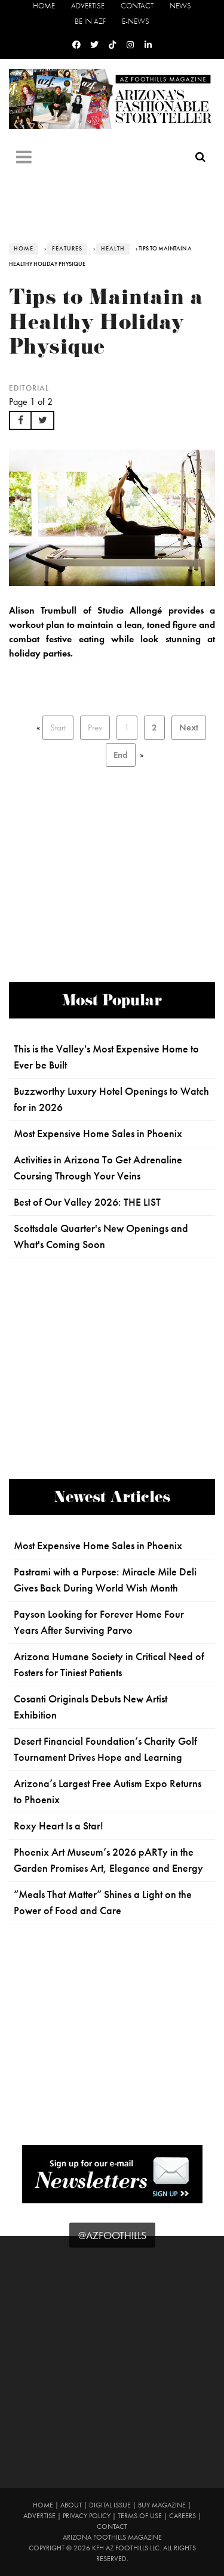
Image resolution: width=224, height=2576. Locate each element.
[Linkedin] (148, 45)
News (180, 5)
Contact (137, 5)
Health (113, 248)
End (120, 755)
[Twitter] (94, 45)
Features (67, 248)
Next (188, 727)
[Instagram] (130, 45)
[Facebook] (76, 45)
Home (44, 5)
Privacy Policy (87, 2516)
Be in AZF (90, 21)
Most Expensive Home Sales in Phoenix (98, 1133)
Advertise (88, 5)
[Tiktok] (112, 45)
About (71, 2505)
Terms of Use (140, 2516)
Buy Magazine (162, 2505)
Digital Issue (110, 2505)
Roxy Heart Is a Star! (58, 1825)
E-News (135, 21)
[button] (20, 420)
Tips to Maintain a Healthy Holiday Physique (106, 325)
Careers (182, 2516)
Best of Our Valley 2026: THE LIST (87, 1202)
